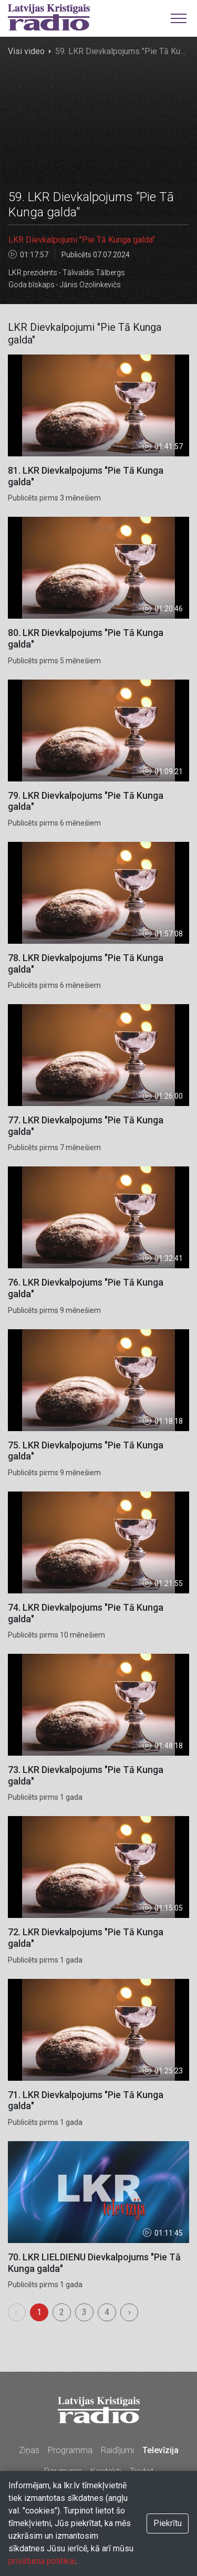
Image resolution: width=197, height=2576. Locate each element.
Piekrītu (167, 2523)
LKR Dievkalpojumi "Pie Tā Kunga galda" (81, 240)
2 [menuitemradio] (61, 2312)
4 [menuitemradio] (107, 2312)
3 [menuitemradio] (84, 2312)
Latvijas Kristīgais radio (49, 17)
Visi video (26, 51)
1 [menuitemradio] (39, 2312)
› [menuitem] (129, 2312)
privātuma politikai (42, 2561)
